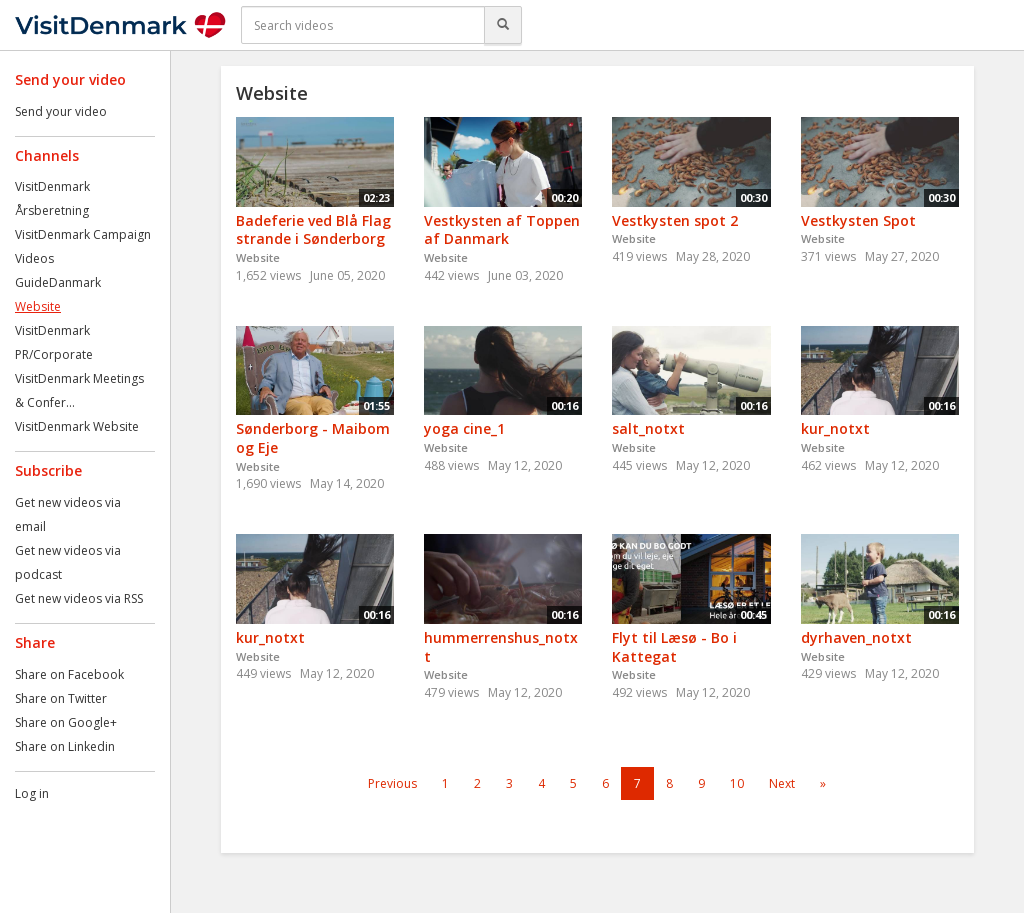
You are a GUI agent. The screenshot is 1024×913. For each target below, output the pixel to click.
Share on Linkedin (65, 746)
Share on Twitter (61, 698)
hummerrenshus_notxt (501, 647)
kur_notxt (835, 428)
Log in (32, 793)
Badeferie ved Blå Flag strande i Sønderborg (313, 230)
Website (38, 306)
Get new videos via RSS (79, 598)
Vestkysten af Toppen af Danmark (502, 230)
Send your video (61, 111)
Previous (392, 783)
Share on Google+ (66, 722)
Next (782, 783)
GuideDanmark (58, 282)
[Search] (503, 25)
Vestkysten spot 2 (675, 220)
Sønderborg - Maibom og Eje (313, 438)
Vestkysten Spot (858, 220)
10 (737, 783)
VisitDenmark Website (77, 426)
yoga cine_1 (464, 428)
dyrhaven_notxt (856, 637)
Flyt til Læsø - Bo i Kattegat (674, 647)
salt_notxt (648, 428)
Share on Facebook (69, 674)
